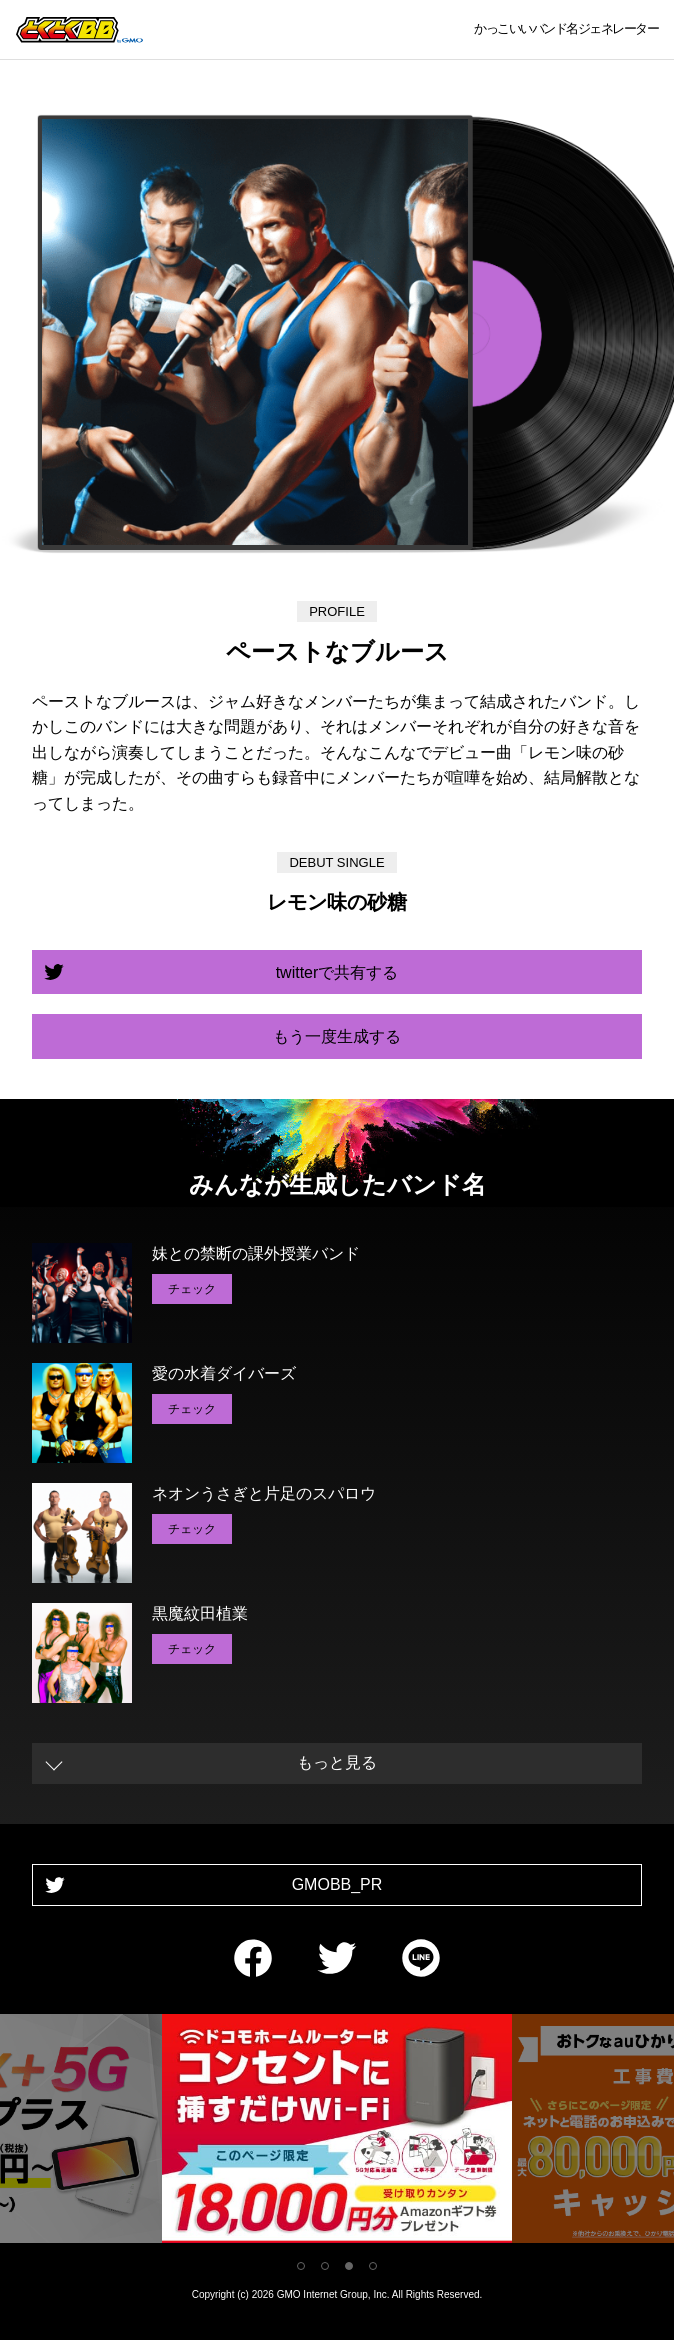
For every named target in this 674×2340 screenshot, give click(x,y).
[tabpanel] (337, 2132)
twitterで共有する (337, 972)
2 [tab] (325, 2266)
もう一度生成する (337, 1036)
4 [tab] (373, 2266)
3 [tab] (349, 2266)
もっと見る (337, 1762)
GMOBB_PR (337, 1884)
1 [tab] (301, 2266)
